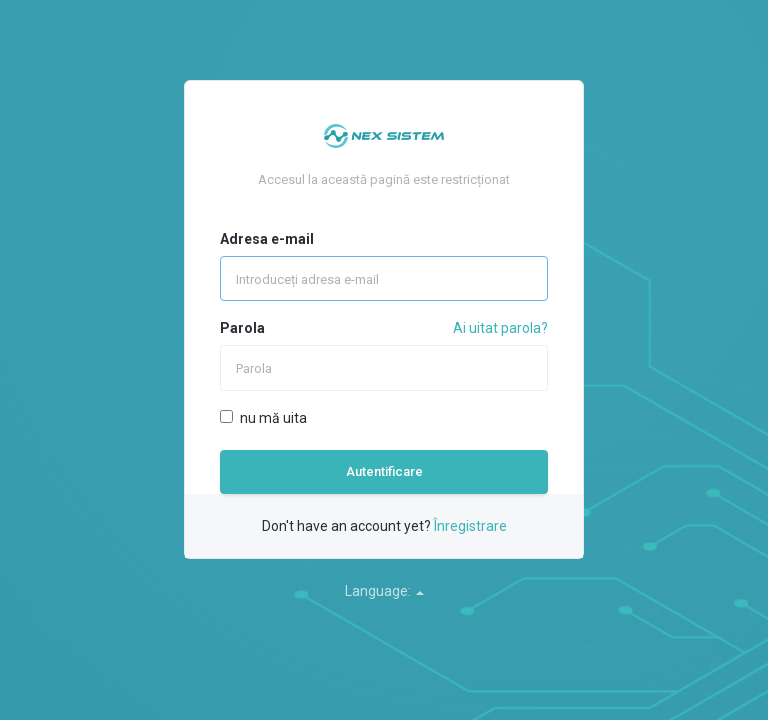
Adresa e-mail (267, 239)
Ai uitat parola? (500, 328)
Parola (242, 328)
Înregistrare (470, 526)
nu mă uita (263, 418)
